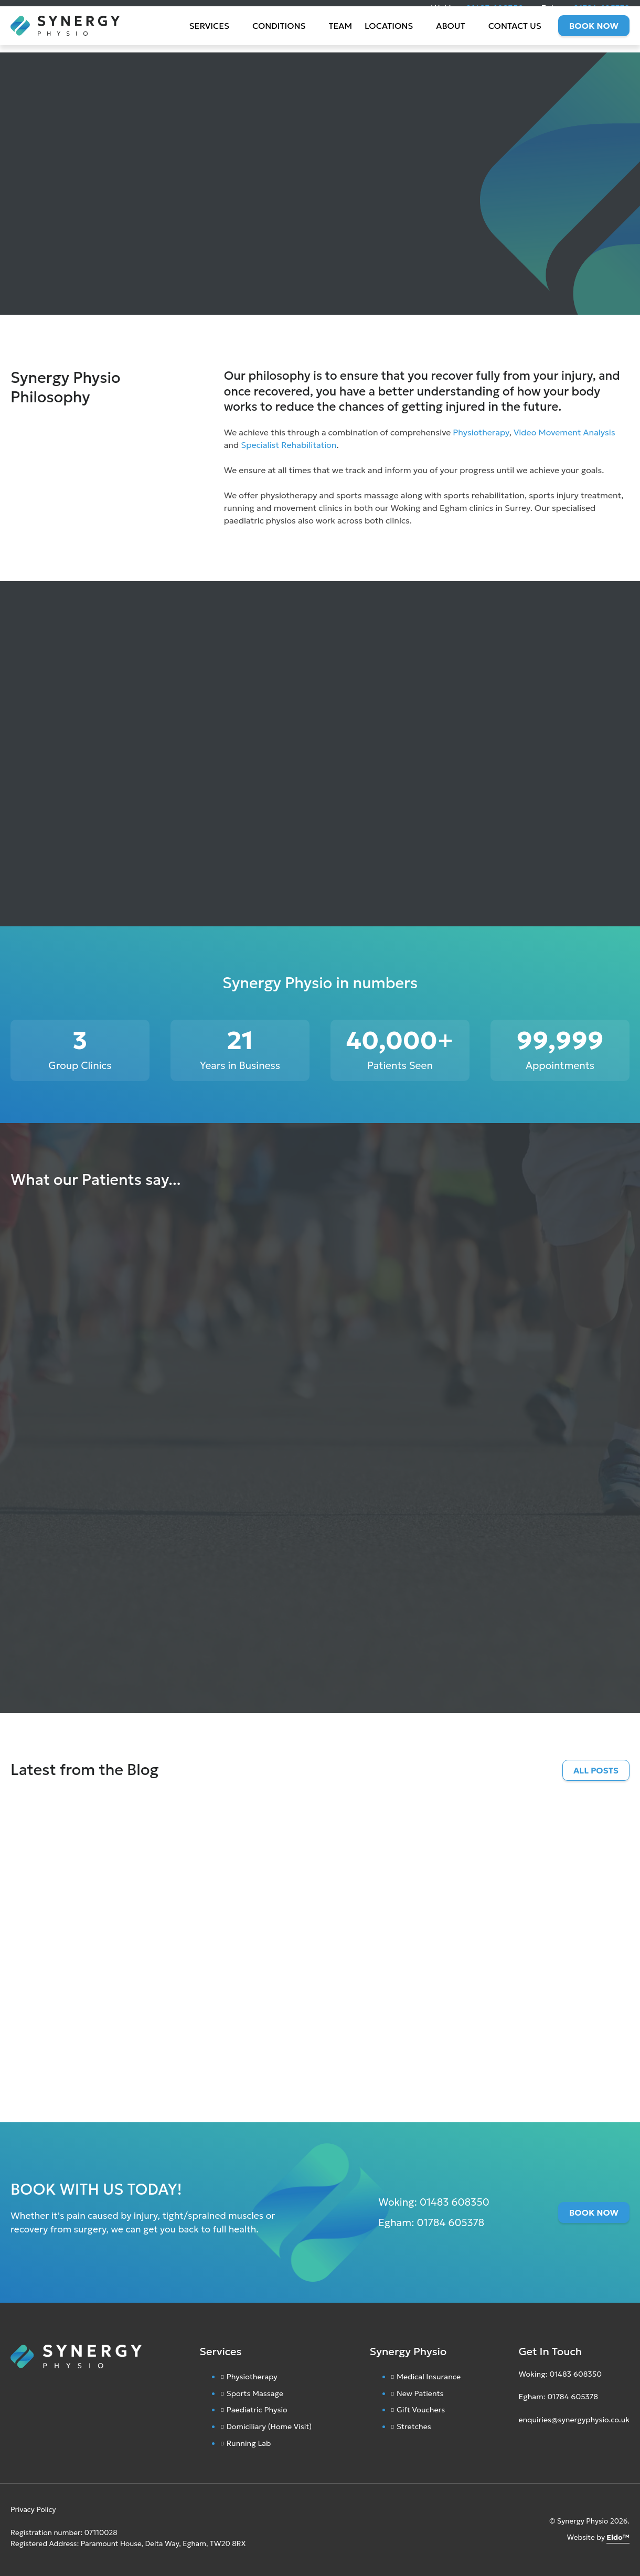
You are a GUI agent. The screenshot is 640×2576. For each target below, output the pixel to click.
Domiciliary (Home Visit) (269, 2426)
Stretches (414, 2426)
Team (340, 36)
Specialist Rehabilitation (288, 445)
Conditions (278, 36)
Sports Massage (255, 2393)
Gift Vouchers (421, 2409)
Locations (389, 36)
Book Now (593, 36)
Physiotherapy (481, 432)
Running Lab (249, 2443)
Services (209, 36)
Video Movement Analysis (564, 432)
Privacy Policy (33, 2509)
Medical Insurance (429, 2376)
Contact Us (514, 36)
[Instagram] (521, 2444)
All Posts (595, 1770)
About (450, 36)
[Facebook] (531, 2444)
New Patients (420, 2393)
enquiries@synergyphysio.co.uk (574, 2419)
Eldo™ (618, 2537)
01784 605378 (601, 8)
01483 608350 (494, 8)
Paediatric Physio (257, 2409)
